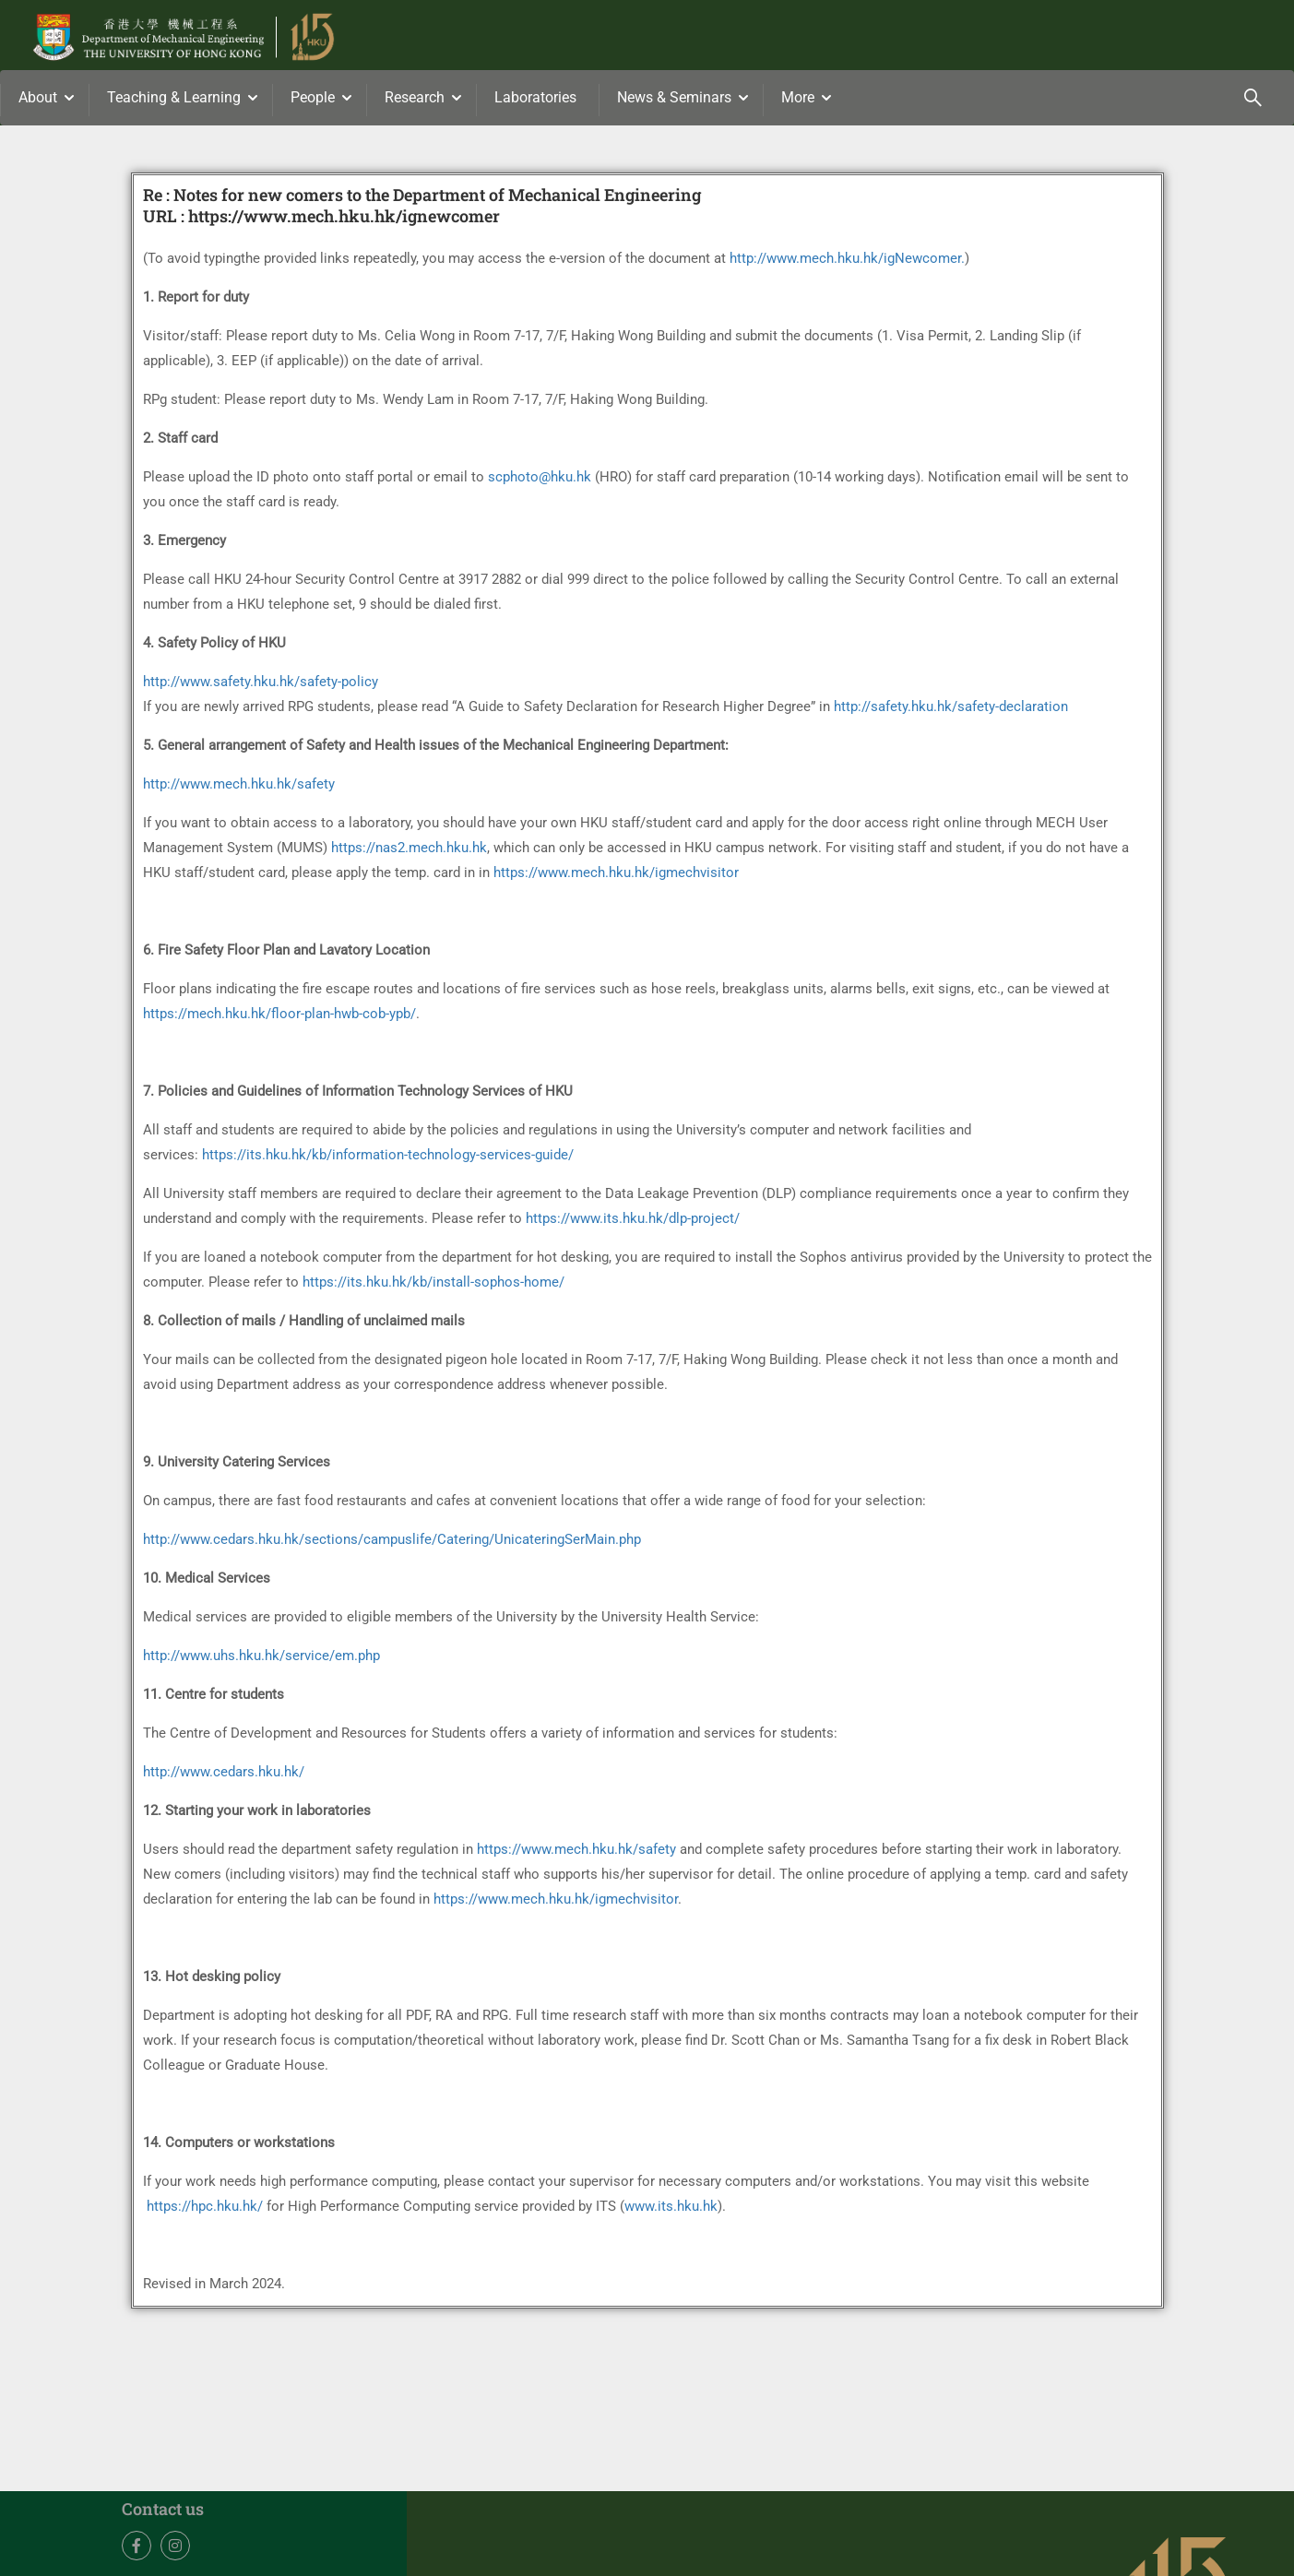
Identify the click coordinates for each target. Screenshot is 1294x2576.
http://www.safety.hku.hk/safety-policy (260, 685)
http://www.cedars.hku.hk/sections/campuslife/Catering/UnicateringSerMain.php (392, 1543)
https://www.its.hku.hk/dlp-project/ (633, 1222)
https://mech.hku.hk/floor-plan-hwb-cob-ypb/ (279, 1017)
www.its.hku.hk (671, 2210)
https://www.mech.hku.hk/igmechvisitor (616, 876)
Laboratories (535, 97)
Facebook (137, 2549)
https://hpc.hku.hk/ (205, 2210)
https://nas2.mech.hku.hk (409, 851)
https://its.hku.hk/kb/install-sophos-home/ (433, 1285)
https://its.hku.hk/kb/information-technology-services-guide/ (388, 1158)
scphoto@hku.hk (539, 480)
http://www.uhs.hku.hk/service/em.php (261, 1659)
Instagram (175, 2549)
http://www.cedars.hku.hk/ (223, 1775)
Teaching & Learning (174, 97)
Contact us (163, 2512)
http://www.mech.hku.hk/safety (239, 787)
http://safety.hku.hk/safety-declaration (951, 710)
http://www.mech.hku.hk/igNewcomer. (847, 262)
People (313, 97)
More (797, 97)
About (37, 97)
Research (415, 97)
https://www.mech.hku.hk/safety (576, 1853)
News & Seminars (674, 97)
